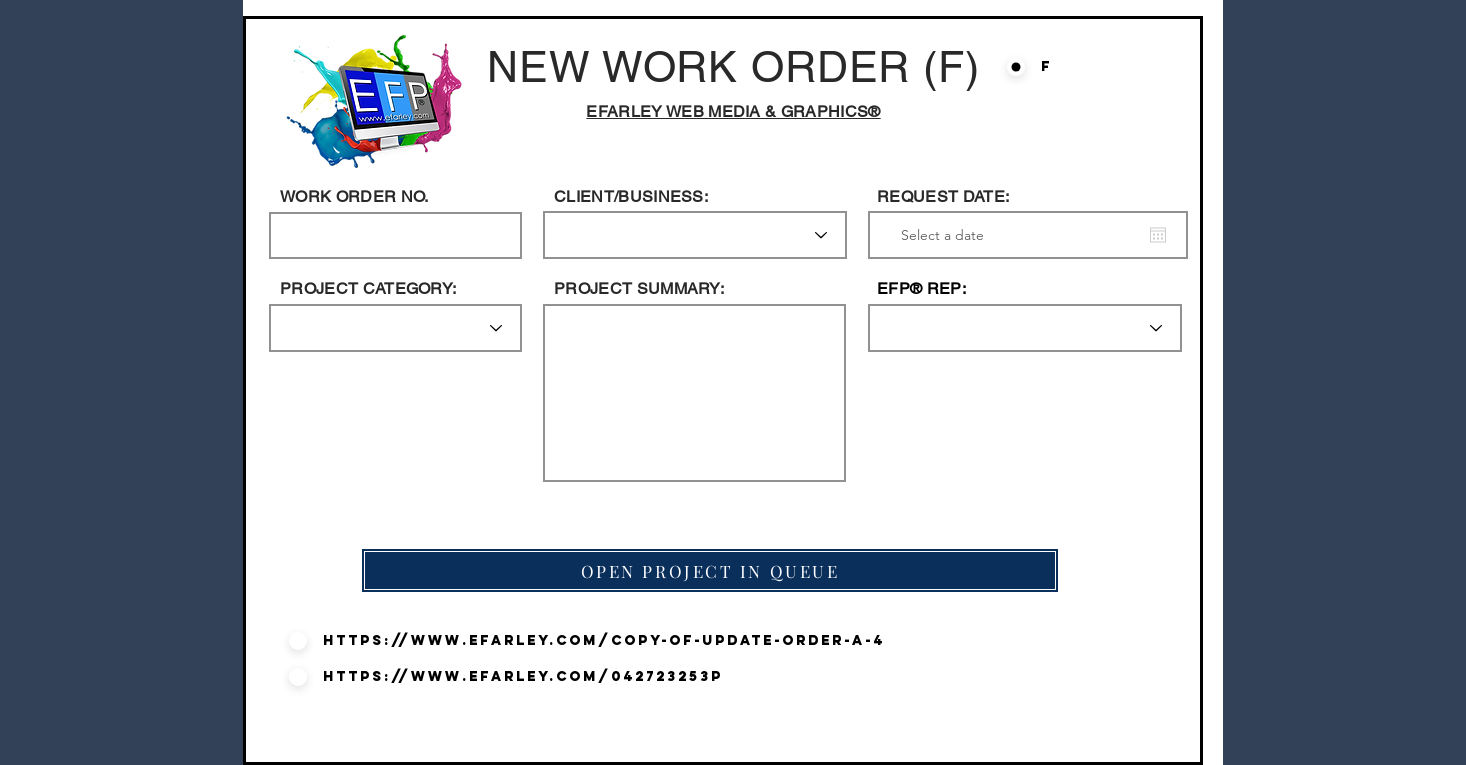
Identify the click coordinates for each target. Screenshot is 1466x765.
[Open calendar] (1158, 235)
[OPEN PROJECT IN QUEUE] (710, 570)
